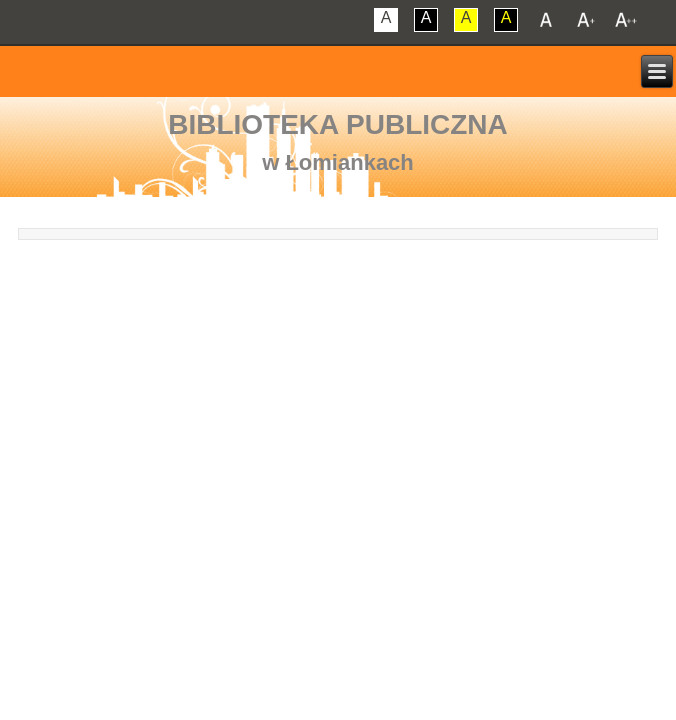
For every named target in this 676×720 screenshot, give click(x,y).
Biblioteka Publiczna (338, 124)
